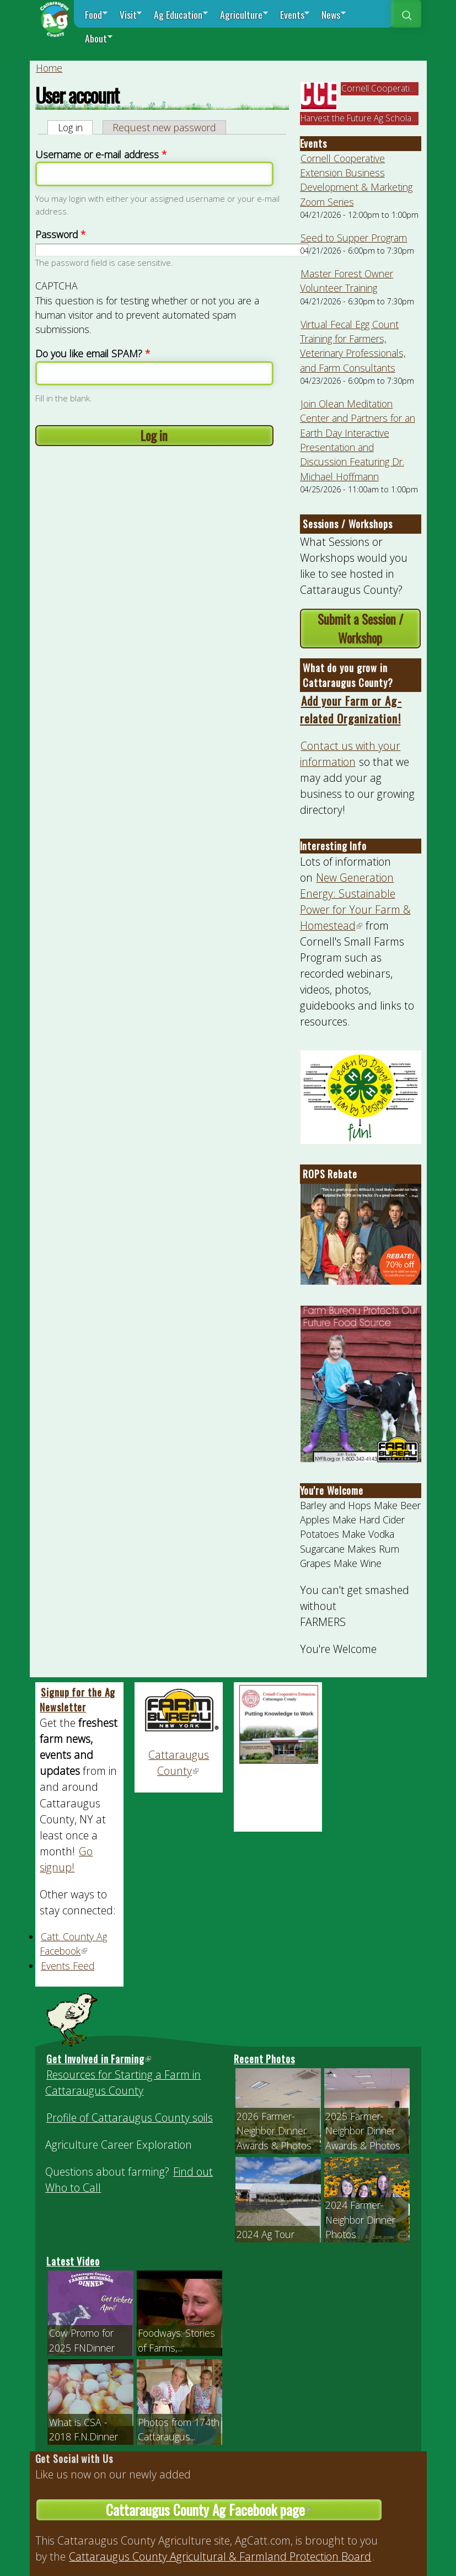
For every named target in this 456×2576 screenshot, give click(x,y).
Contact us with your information (350, 753)
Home (49, 67)
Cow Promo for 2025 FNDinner (82, 2340)
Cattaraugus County (178, 1762)
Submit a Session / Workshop (360, 628)
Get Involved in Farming (99, 2059)
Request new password (164, 127)
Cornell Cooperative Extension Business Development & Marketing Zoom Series (356, 180)
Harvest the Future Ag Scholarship (366, 118)
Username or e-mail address (101, 154)
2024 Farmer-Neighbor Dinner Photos (360, 2219)
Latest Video (73, 2261)
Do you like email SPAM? (92, 353)
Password (60, 234)
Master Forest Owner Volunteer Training (347, 280)
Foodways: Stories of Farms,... (176, 2340)
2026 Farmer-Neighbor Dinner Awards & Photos (274, 2131)
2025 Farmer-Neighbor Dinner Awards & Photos (362, 2131)
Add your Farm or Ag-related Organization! (351, 709)
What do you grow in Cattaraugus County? (348, 675)
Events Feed (67, 1965)
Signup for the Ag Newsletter (77, 1699)
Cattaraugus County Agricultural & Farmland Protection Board (220, 2556)
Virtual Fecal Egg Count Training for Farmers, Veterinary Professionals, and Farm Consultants (353, 346)
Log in (75, 127)
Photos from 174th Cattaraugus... (178, 2429)
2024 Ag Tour (265, 2234)
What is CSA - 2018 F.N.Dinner (83, 2429)
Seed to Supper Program (354, 237)
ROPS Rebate (330, 1174)
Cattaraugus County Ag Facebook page (244, 2509)
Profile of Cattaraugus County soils (129, 2117)
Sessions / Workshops (348, 524)
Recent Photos (264, 2059)
